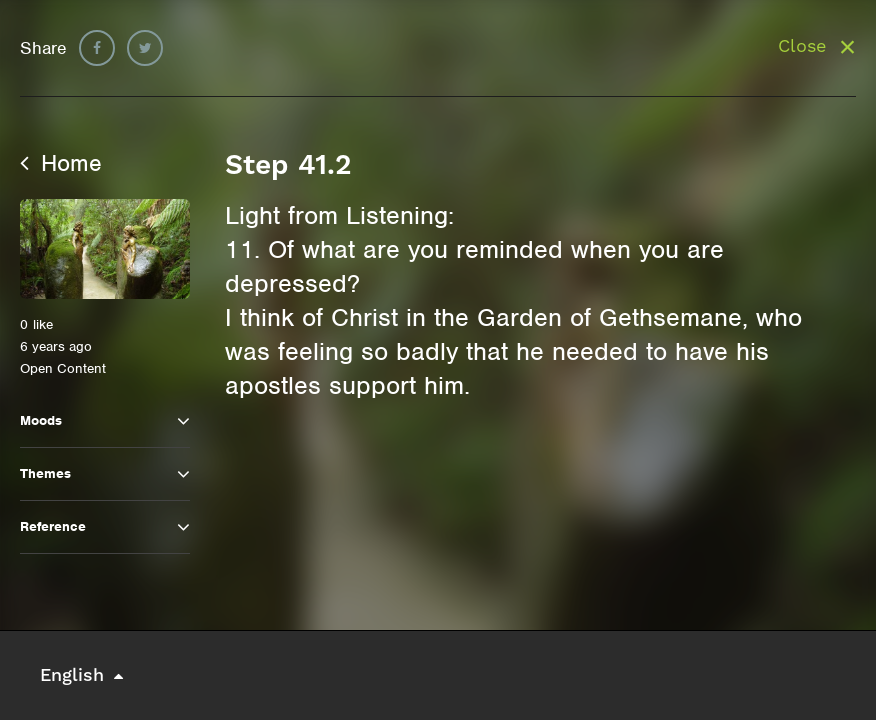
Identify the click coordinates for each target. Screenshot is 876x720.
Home (61, 163)
